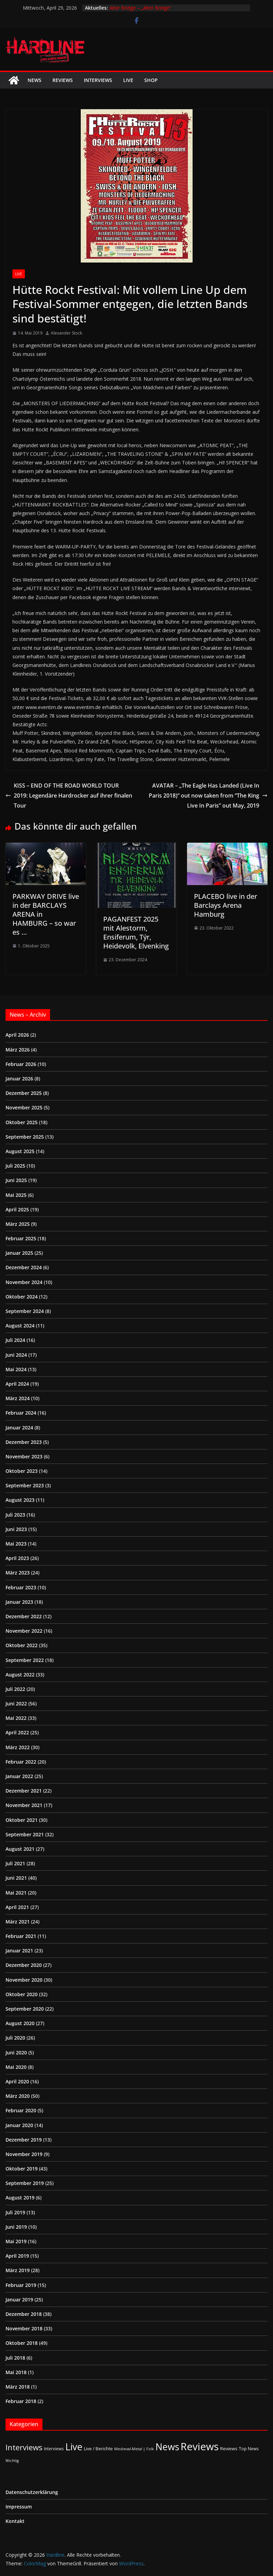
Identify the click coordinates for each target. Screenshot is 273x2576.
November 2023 (24, 1456)
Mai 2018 (16, 2372)
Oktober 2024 (22, 1296)
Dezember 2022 (24, 1616)
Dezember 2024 (24, 1267)
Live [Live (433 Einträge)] (73, 2446)
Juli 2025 (15, 1165)
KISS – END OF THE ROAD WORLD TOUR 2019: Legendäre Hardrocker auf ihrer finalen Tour (69, 795)
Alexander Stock (66, 333)
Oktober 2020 (22, 1994)
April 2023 (17, 1558)
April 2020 (17, 2081)
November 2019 (24, 2154)
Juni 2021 (16, 1878)
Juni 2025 (16, 1180)
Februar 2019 (21, 2285)
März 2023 (18, 1572)
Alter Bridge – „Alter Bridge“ (140, 7)
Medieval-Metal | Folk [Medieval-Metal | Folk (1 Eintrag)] (134, 2448)
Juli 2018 (15, 2357)
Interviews (98, 80)
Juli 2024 (15, 1340)
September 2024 (25, 1311)
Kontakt (15, 2521)
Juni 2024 (16, 1355)
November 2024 (24, 1282)
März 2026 (18, 1049)
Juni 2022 (16, 1703)
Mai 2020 (16, 2067)
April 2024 (17, 1384)
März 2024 (18, 1398)
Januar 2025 (19, 1253)
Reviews (62, 80)
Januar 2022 (19, 1776)
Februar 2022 (21, 1761)
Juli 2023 (15, 1514)
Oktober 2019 (22, 2168)
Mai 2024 (16, 1369)
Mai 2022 (16, 1718)
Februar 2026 (21, 1064)
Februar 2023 (21, 1587)
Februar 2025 (21, 1238)
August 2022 (20, 1674)
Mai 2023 (16, 1543)
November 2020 (24, 1980)
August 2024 (20, 1325)
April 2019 (17, 2255)
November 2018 (24, 2328)
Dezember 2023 (24, 1442)
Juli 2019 (15, 2212)
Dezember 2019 (24, 2139)
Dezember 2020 (24, 1965)
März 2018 (18, 2386)
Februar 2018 (21, 2401)
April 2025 (17, 1209)
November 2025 (24, 1107)
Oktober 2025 (22, 1122)
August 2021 (20, 1849)
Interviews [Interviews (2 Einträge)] (54, 2448)
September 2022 (25, 1660)
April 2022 (17, 1732)
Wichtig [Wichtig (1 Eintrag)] (12, 2460)
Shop (151, 80)
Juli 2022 (15, 1689)
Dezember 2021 (24, 1790)
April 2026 (17, 1035)
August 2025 (20, 1151)
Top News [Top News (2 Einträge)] (249, 2448)
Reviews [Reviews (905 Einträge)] (200, 2446)
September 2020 (25, 2008)
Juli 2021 (15, 1863)
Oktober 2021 (22, 1820)
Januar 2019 (19, 2299)
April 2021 (17, 1907)
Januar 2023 (19, 1602)
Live (128, 80)
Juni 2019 (16, 2227)
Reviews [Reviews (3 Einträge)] (228, 2448)
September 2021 (25, 1834)
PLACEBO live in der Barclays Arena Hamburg (225, 905)
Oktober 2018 (22, 2343)
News (34, 80)
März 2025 (18, 1224)
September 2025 (25, 1136)
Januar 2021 (19, 1950)
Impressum (19, 2506)
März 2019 (18, 2270)
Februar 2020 (21, 2110)
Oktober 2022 (22, 1645)
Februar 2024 (21, 1412)
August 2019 (20, 2197)
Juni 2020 (16, 2052)
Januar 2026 (19, 1078)
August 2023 (20, 1500)
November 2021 (24, 1805)
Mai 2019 (16, 2241)
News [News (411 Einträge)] (167, 2446)
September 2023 (25, 1485)
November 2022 (24, 1631)
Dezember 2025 (24, 1093)
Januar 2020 (19, 2125)
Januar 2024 (19, 1427)
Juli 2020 (15, 2037)
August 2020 (20, 2023)
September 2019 (25, 2183)
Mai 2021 (16, 1892)
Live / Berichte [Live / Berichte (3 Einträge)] (98, 2448)
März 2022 (18, 1747)
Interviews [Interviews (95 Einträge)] (24, 2447)
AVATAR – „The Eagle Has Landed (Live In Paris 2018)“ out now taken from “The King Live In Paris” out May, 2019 (208, 795)
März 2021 (18, 1921)
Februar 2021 (21, 1936)
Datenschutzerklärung (32, 2492)
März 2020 (18, 2096)
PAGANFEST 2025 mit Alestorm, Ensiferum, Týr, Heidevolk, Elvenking (136, 932)
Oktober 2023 (22, 1471)
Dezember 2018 (24, 2314)
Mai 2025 (16, 1195)
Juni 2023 (16, 1529)
